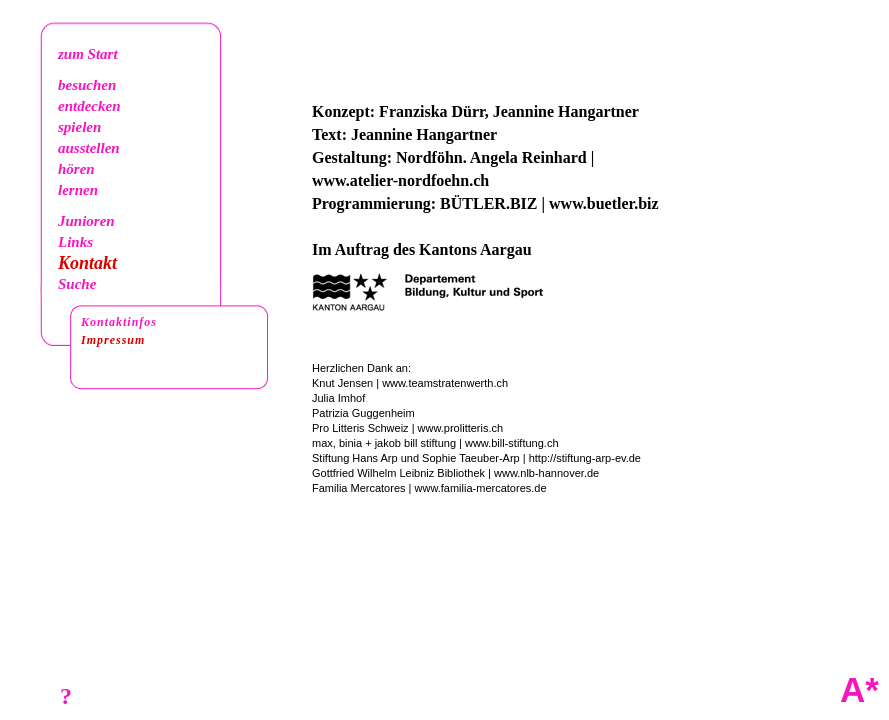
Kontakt (87, 263)
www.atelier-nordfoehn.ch (400, 180)
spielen (79, 127)
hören (76, 169)
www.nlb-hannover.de (546, 473)
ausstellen (89, 148)
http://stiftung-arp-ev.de (585, 458)
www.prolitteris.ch (461, 428)
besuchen (87, 85)
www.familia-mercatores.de (481, 488)
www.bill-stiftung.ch (512, 443)
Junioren (86, 221)
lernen (78, 190)
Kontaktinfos (119, 322)
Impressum (113, 340)
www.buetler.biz (604, 203)
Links (75, 242)
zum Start (88, 54)
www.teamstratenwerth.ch (445, 383)
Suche (77, 284)
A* (859, 689)
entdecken (89, 106)
